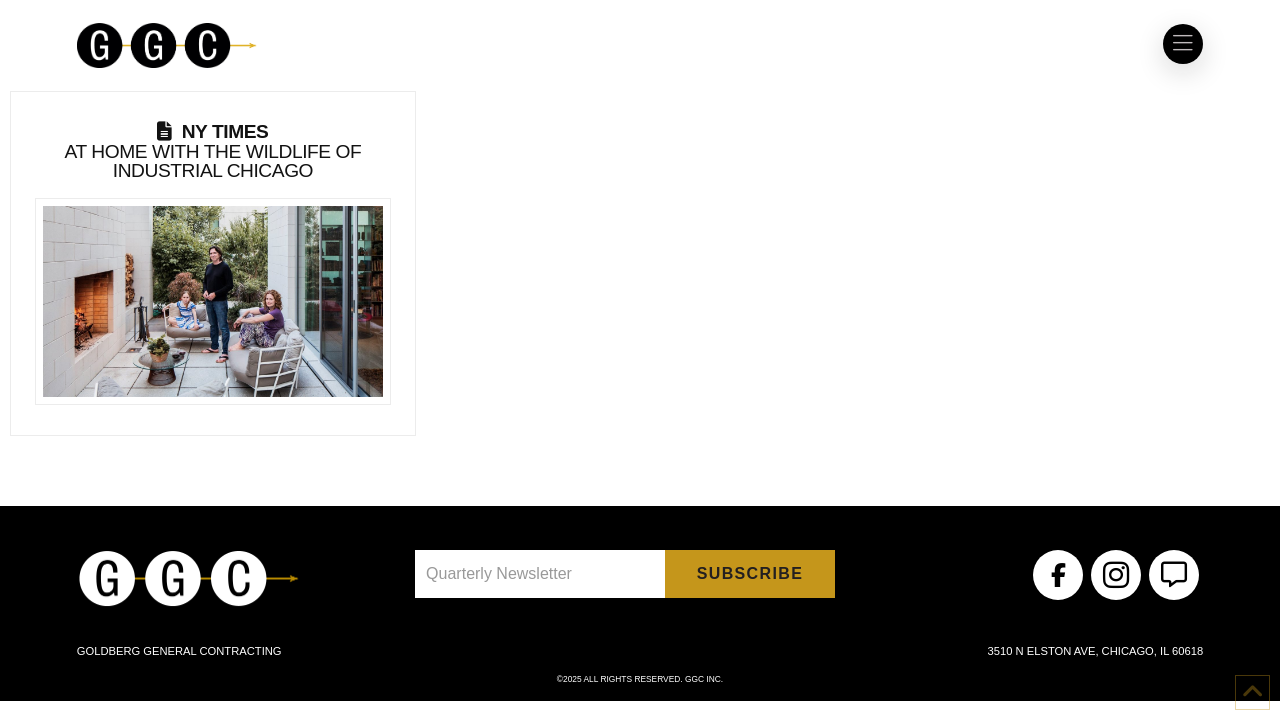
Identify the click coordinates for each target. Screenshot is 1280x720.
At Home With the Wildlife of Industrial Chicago (213, 150)
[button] (1183, 44)
